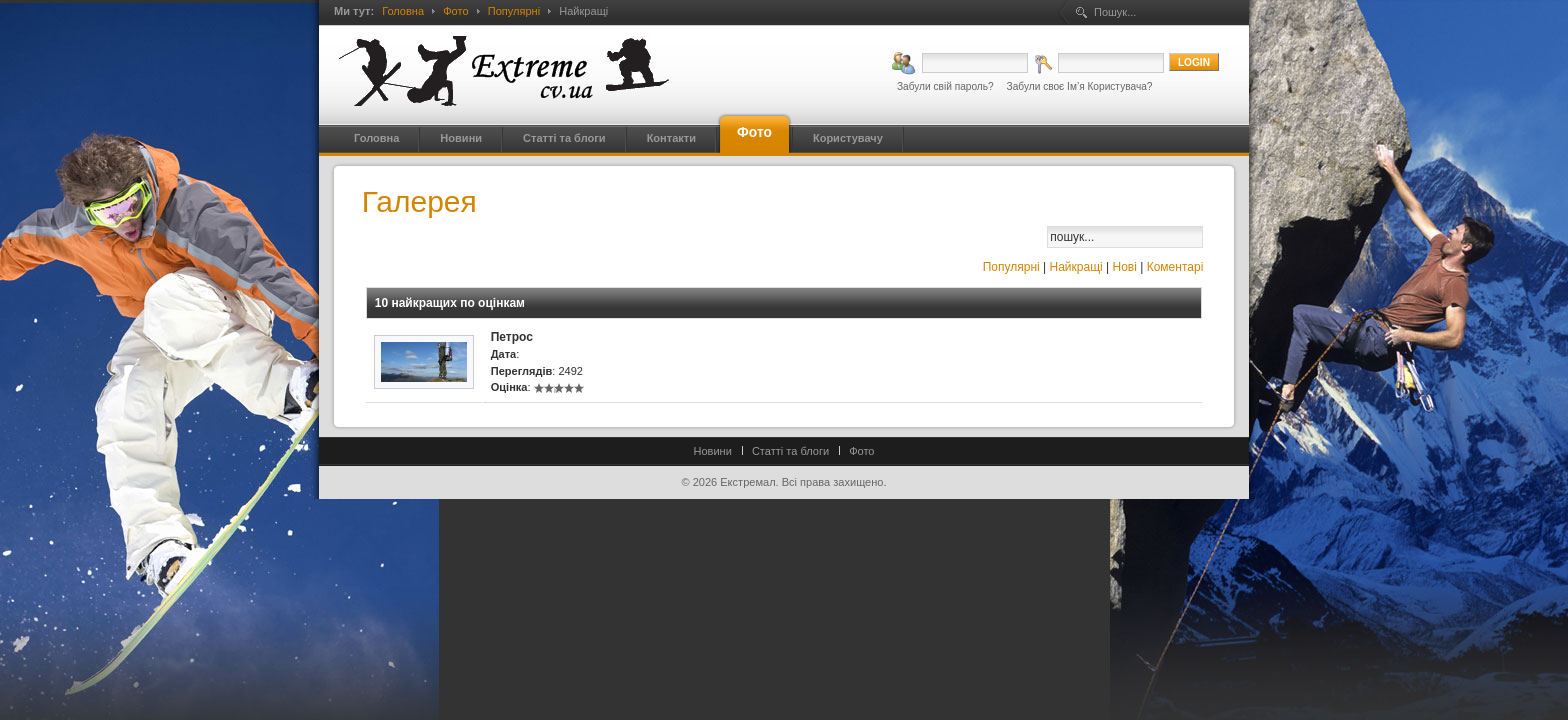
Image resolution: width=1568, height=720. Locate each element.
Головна (403, 11)
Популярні (514, 11)
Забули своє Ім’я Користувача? (1080, 86)
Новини (713, 451)
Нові (1125, 267)
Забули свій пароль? (945, 86)
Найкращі (1076, 267)
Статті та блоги (790, 451)
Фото (455, 11)
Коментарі (1175, 267)
